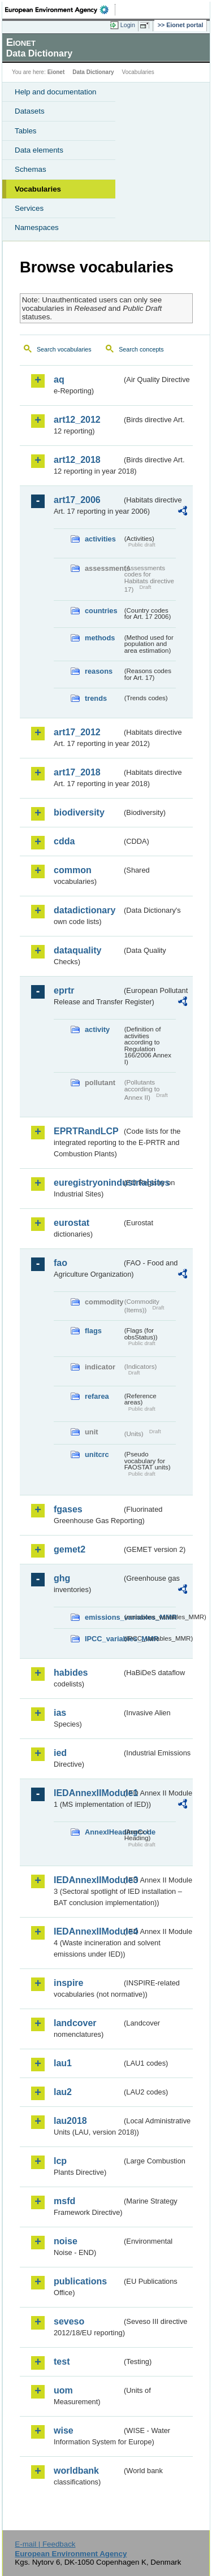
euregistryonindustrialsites (88, 1182)
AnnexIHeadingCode (103, 1832)
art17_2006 (77, 500)
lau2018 (70, 2121)
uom (63, 2390)
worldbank (76, 2470)
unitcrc (97, 1454)
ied (60, 1753)
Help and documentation (56, 92)
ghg (62, 1578)
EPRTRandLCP (86, 1131)
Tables (26, 131)
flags (93, 1330)
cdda (64, 841)
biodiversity (79, 812)
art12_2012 (77, 419)
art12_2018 (77, 460)
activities (100, 539)
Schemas (30, 169)
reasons (99, 671)
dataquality (77, 950)
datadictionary (84, 910)
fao (60, 1263)
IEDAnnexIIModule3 (88, 1880)
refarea (97, 1396)
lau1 (63, 2063)
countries (101, 610)
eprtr (64, 990)
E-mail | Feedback (45, 2544)
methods (100, 638)
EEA (60, 9)
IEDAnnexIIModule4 (88, 1931)
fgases (68, 1509)
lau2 (63, 2092)
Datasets (30, 111)
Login (127, 24)
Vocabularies (38, 189)
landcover (75, 2023)
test (62, 2361)
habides (71, 1672)
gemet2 (69, 1549)
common (73, 870)
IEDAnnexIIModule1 (88, 1793)
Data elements (39, 150)
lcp (60, 2161)
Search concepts (141, 349)
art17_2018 (77, 772)
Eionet (56, 72)
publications (80, 2281)
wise (63, 2430)
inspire (68, 1983)
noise (65, 2241)
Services (29, 208)
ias (60, 1713)
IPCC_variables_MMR (103, 1638)
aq (59, 379)
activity (97, 1029)
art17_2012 (77, 732)
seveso (69, 2321)
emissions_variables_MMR (103, 1617)
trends (96, 698)
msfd (64, 2201)
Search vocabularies (64, 349)
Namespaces (37, 227)
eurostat (71, 1223)
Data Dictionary (93, 72)
